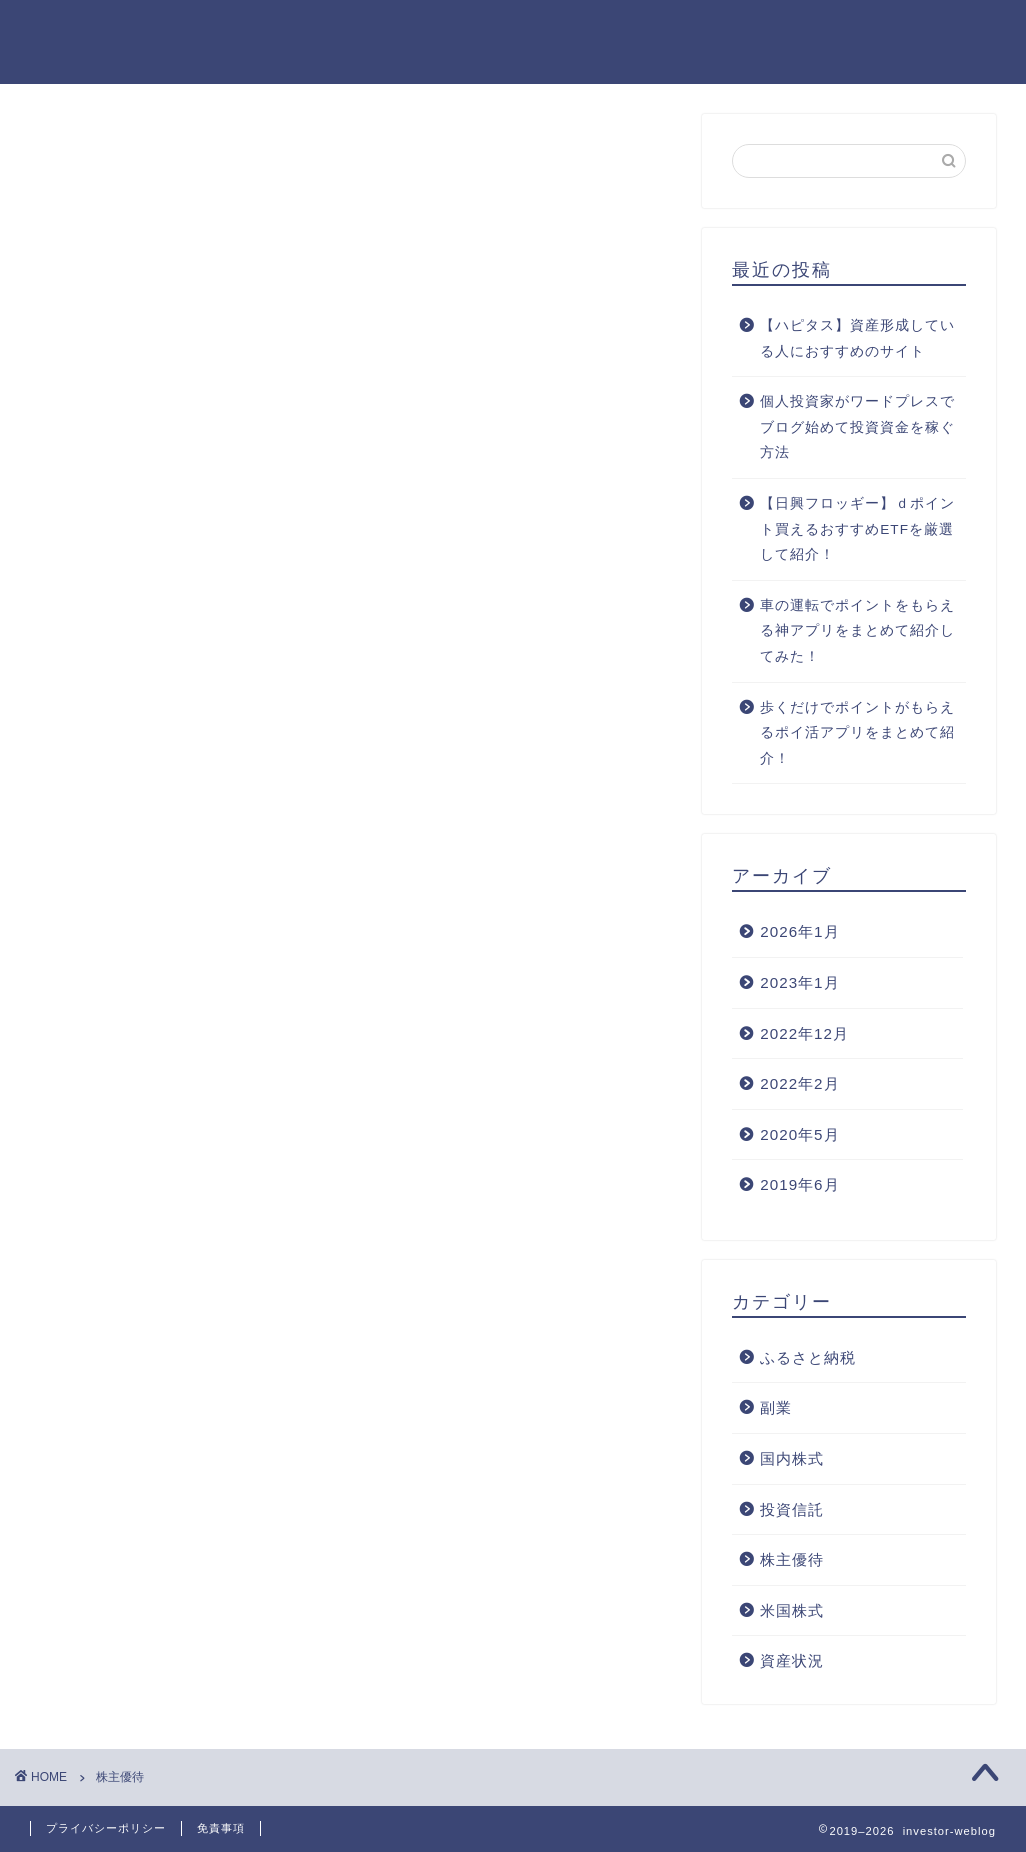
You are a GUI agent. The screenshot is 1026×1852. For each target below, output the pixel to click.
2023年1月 (799, 982)
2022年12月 (804, 1033)
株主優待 (792, 1559)
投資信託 (792, 1509)
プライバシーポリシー (106, 1828)
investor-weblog (78, 42)
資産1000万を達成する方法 (890, 31)
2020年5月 (799, 1134)
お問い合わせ (712, 31)
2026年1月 (799, 931)
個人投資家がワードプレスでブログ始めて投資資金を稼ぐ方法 (857, 427)
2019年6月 (799, 1184)
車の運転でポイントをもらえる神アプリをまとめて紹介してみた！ (857, 631)
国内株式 (792, 1458)
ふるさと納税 (808, 1357)
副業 (776, 1407)
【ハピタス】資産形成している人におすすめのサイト (857, 338)
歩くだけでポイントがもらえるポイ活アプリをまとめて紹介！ (857, 733)
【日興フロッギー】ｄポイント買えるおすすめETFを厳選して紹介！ (857, 529)
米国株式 (792, 1610)
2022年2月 (799, 1083)
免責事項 (221, 1828)
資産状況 (792, 1660)
